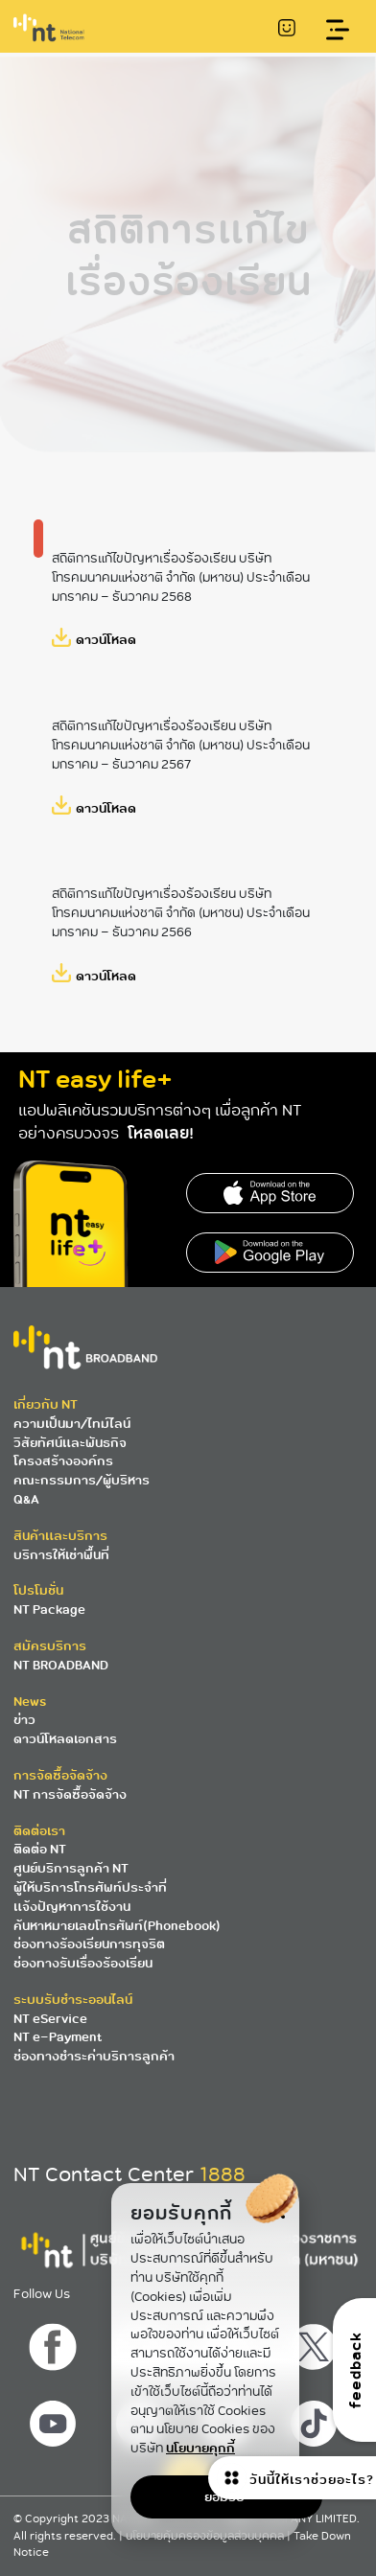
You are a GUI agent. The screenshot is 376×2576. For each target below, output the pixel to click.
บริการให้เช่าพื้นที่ (61, 1555)
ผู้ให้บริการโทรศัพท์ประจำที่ (90, 1887)
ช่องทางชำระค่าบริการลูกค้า (94, 2056)
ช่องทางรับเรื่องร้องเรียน (83, 1963)
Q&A (26, 1499)
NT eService (50, 2019)
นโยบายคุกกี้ (200, 2448)
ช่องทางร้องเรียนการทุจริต (89, 1944)
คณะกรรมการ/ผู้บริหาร (81, 1480)
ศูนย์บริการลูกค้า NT (71, 1868)
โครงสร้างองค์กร (63, 1461)
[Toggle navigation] (338, 30)
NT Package (49, 1609)
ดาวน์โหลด (106, 640)
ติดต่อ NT (39, 1849)
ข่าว (24, 1720)
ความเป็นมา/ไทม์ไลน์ (71, 1424)
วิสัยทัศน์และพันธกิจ (70, 1443)
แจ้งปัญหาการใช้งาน (71, 1907)
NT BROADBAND (60, 1665)
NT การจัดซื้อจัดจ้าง (70, 1794)
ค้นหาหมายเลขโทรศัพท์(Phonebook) (117, 1926)
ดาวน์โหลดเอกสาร (65, 1739)
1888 (223, 2174)
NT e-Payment (57, 2037)
